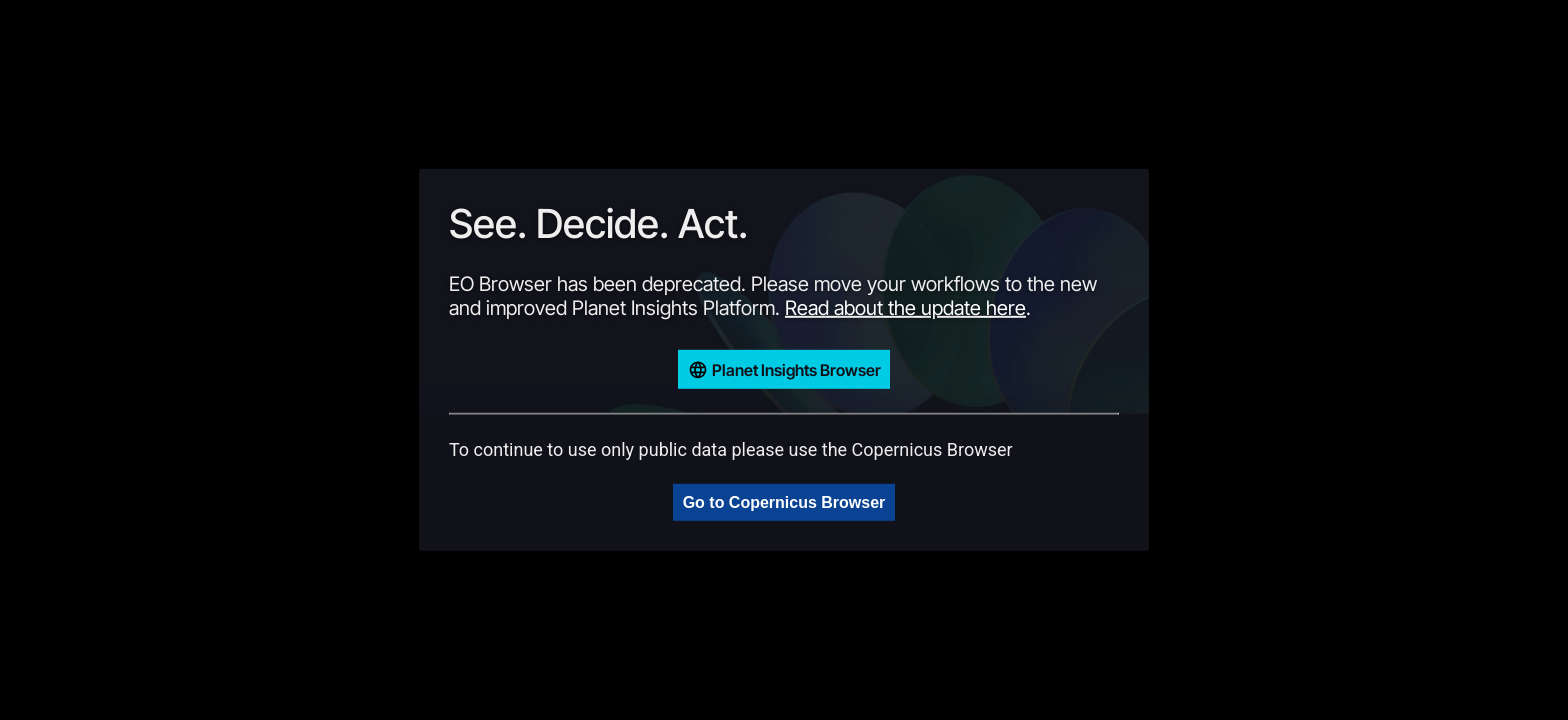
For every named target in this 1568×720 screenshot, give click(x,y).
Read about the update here (905, 308)
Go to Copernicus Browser (784, 502)
